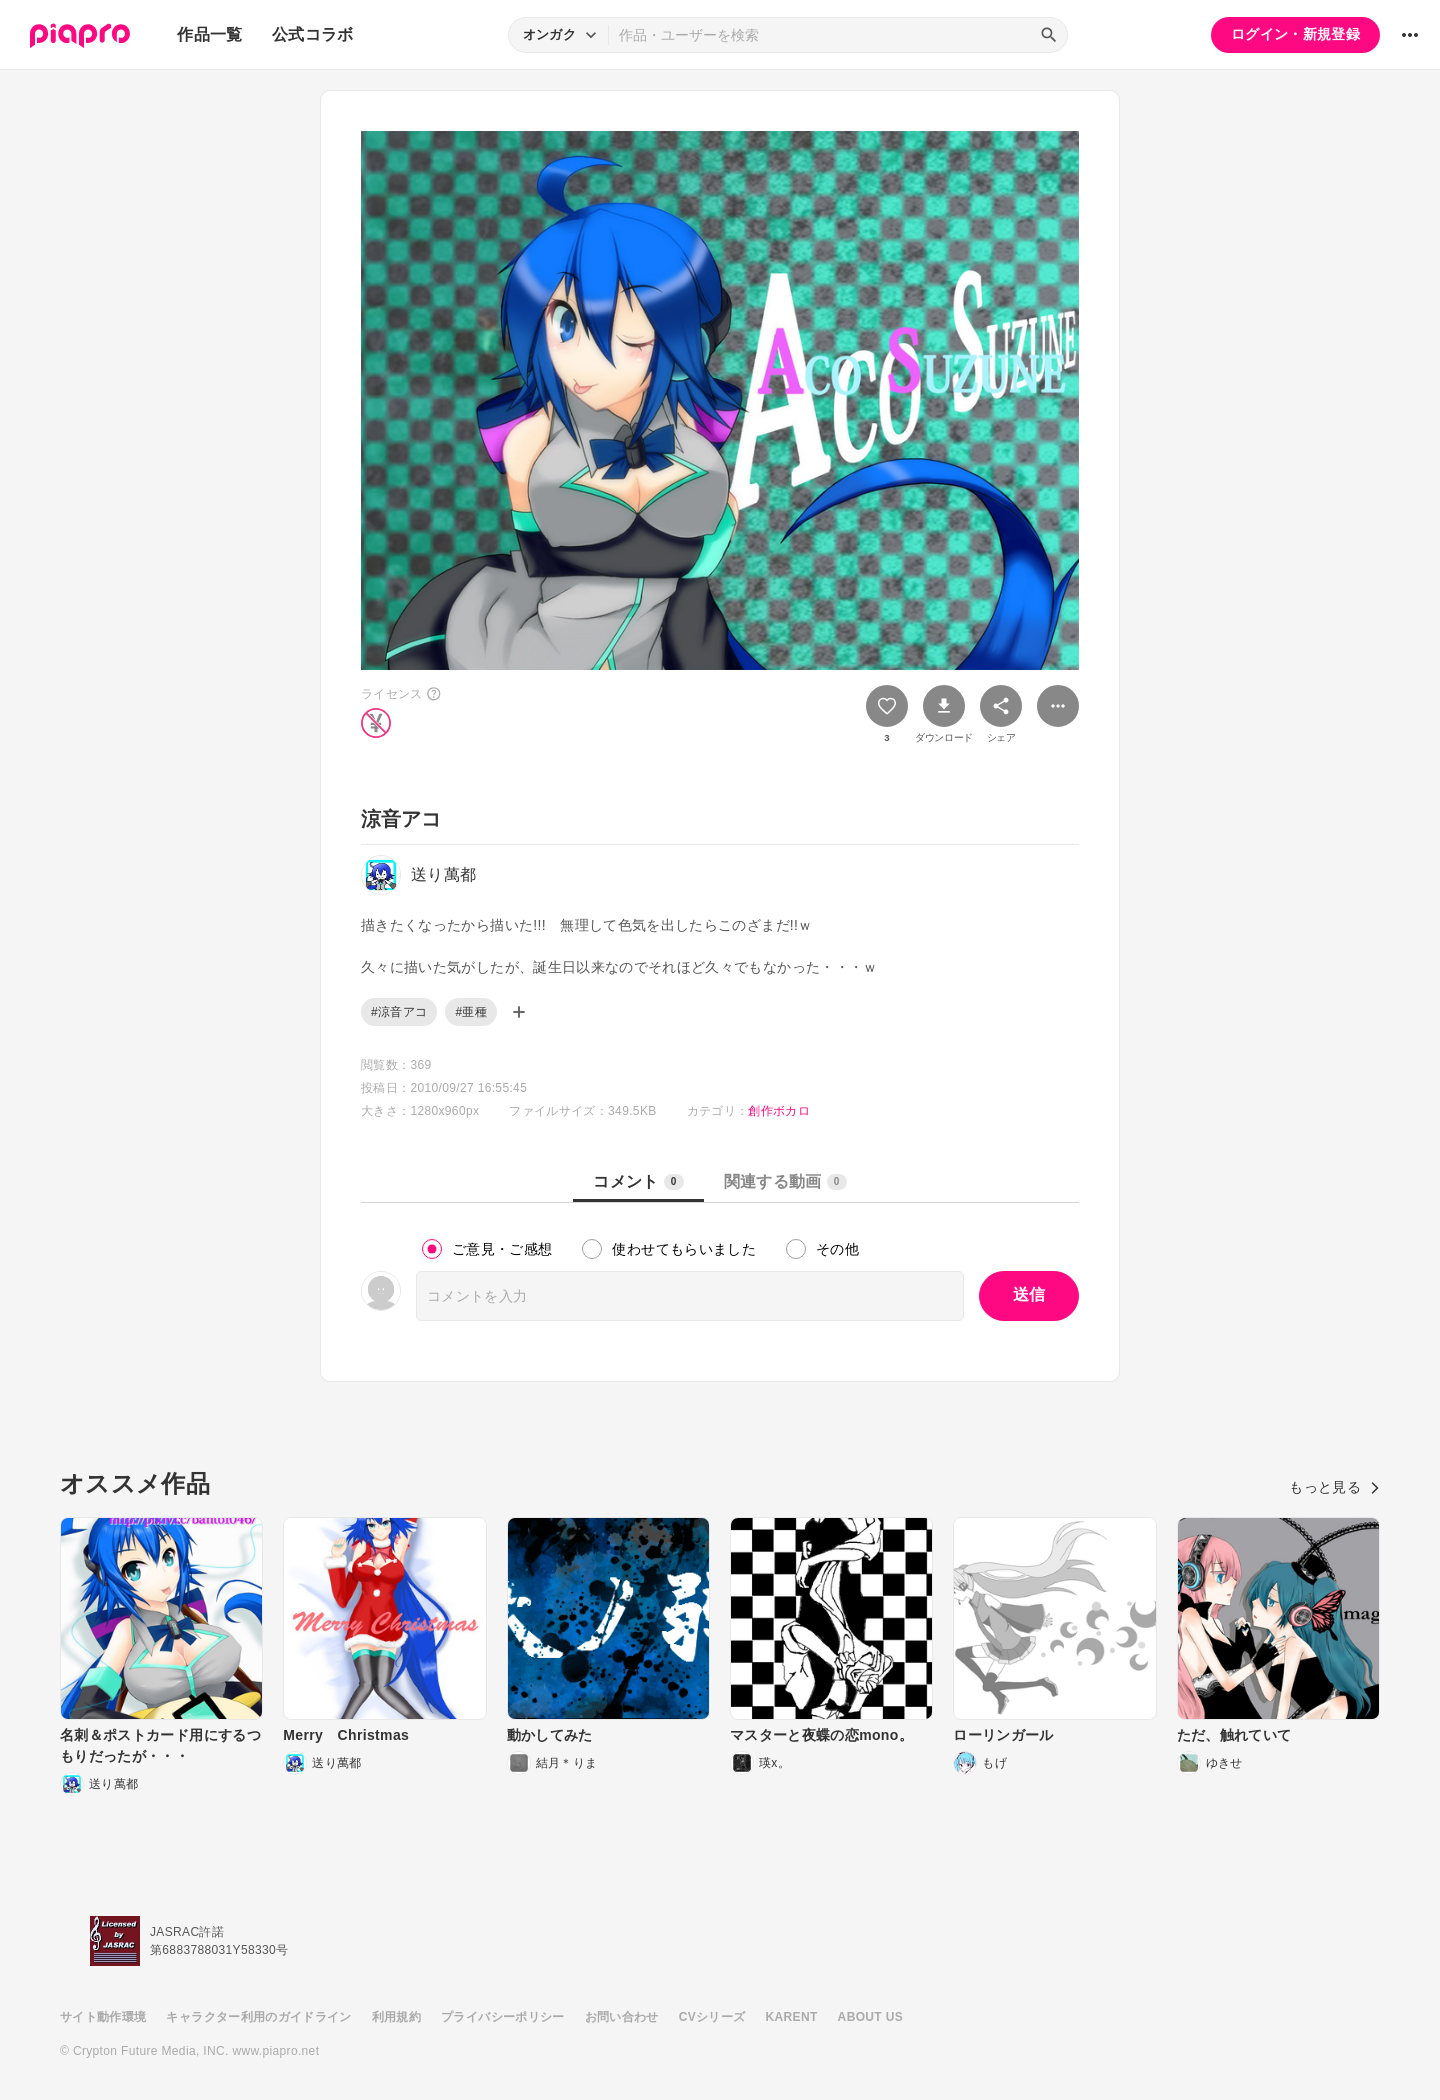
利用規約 (396, 2017)
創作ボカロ (779, 1111)
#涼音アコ (399, 1012)
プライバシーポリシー (503, 2017)
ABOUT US (870, 2017)
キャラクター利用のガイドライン (258, 2017)
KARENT (792, 2017)
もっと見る (1334, 1487)
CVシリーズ (712, 2017)
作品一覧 (209, 34)
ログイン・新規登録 (1295, 34)
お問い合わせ (622, 2017)
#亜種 (471, 1012)
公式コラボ (313, 34)
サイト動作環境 (103, 2017)
